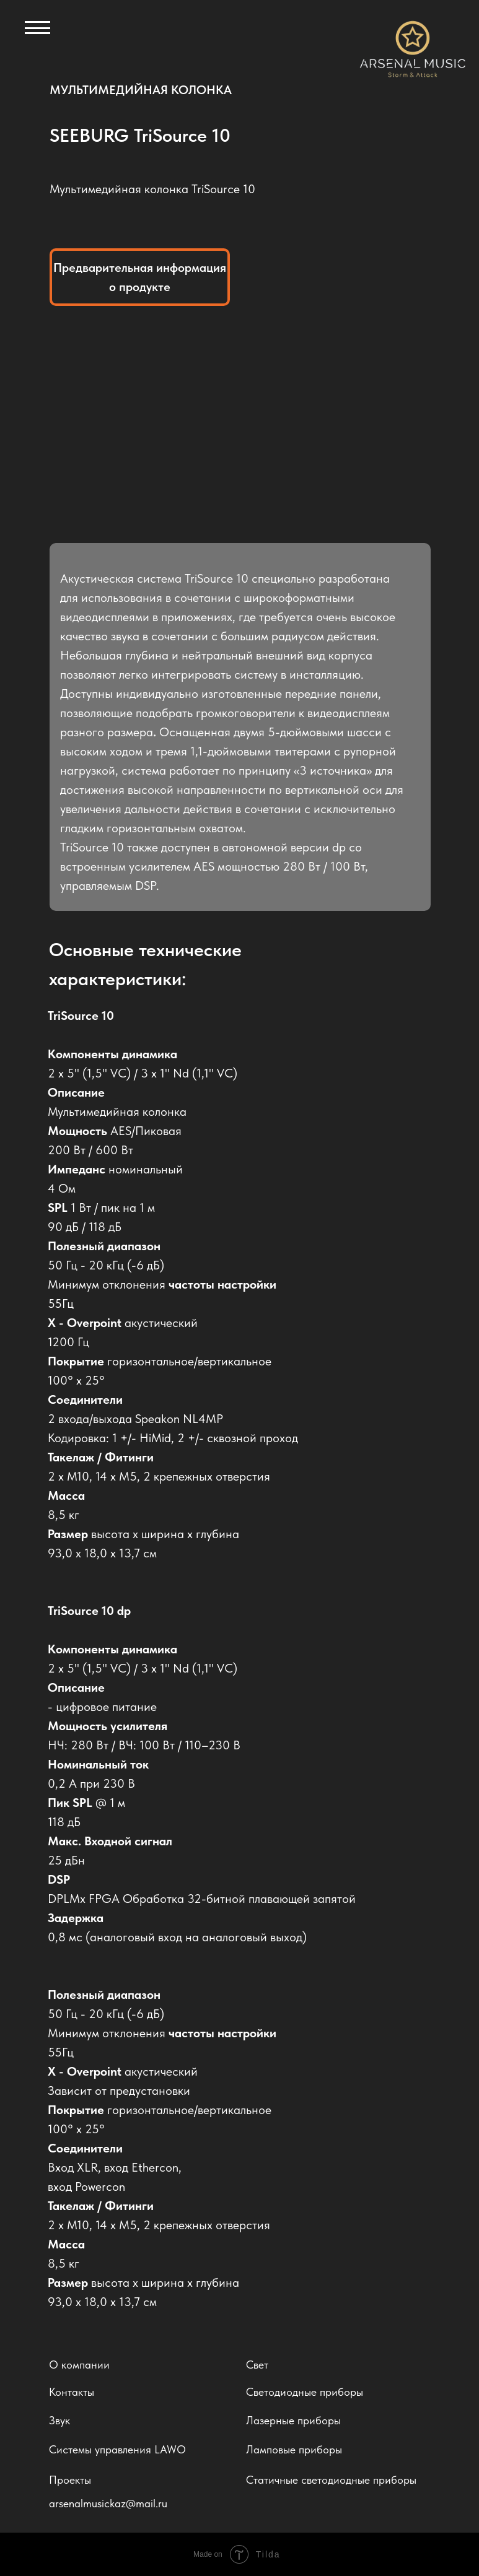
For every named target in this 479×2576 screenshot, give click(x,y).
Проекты (70, 2479)
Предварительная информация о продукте (139, 277)
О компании (79, 2364)
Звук (59, 2420)
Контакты (71, 2391)
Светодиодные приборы (304, 2391)
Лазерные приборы (293, 2420)
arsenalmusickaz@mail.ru (108, 2503)
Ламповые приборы (294, 2449)
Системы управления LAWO (117, 2449)
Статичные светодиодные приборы (331, 2479)
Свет (257, 2364)
